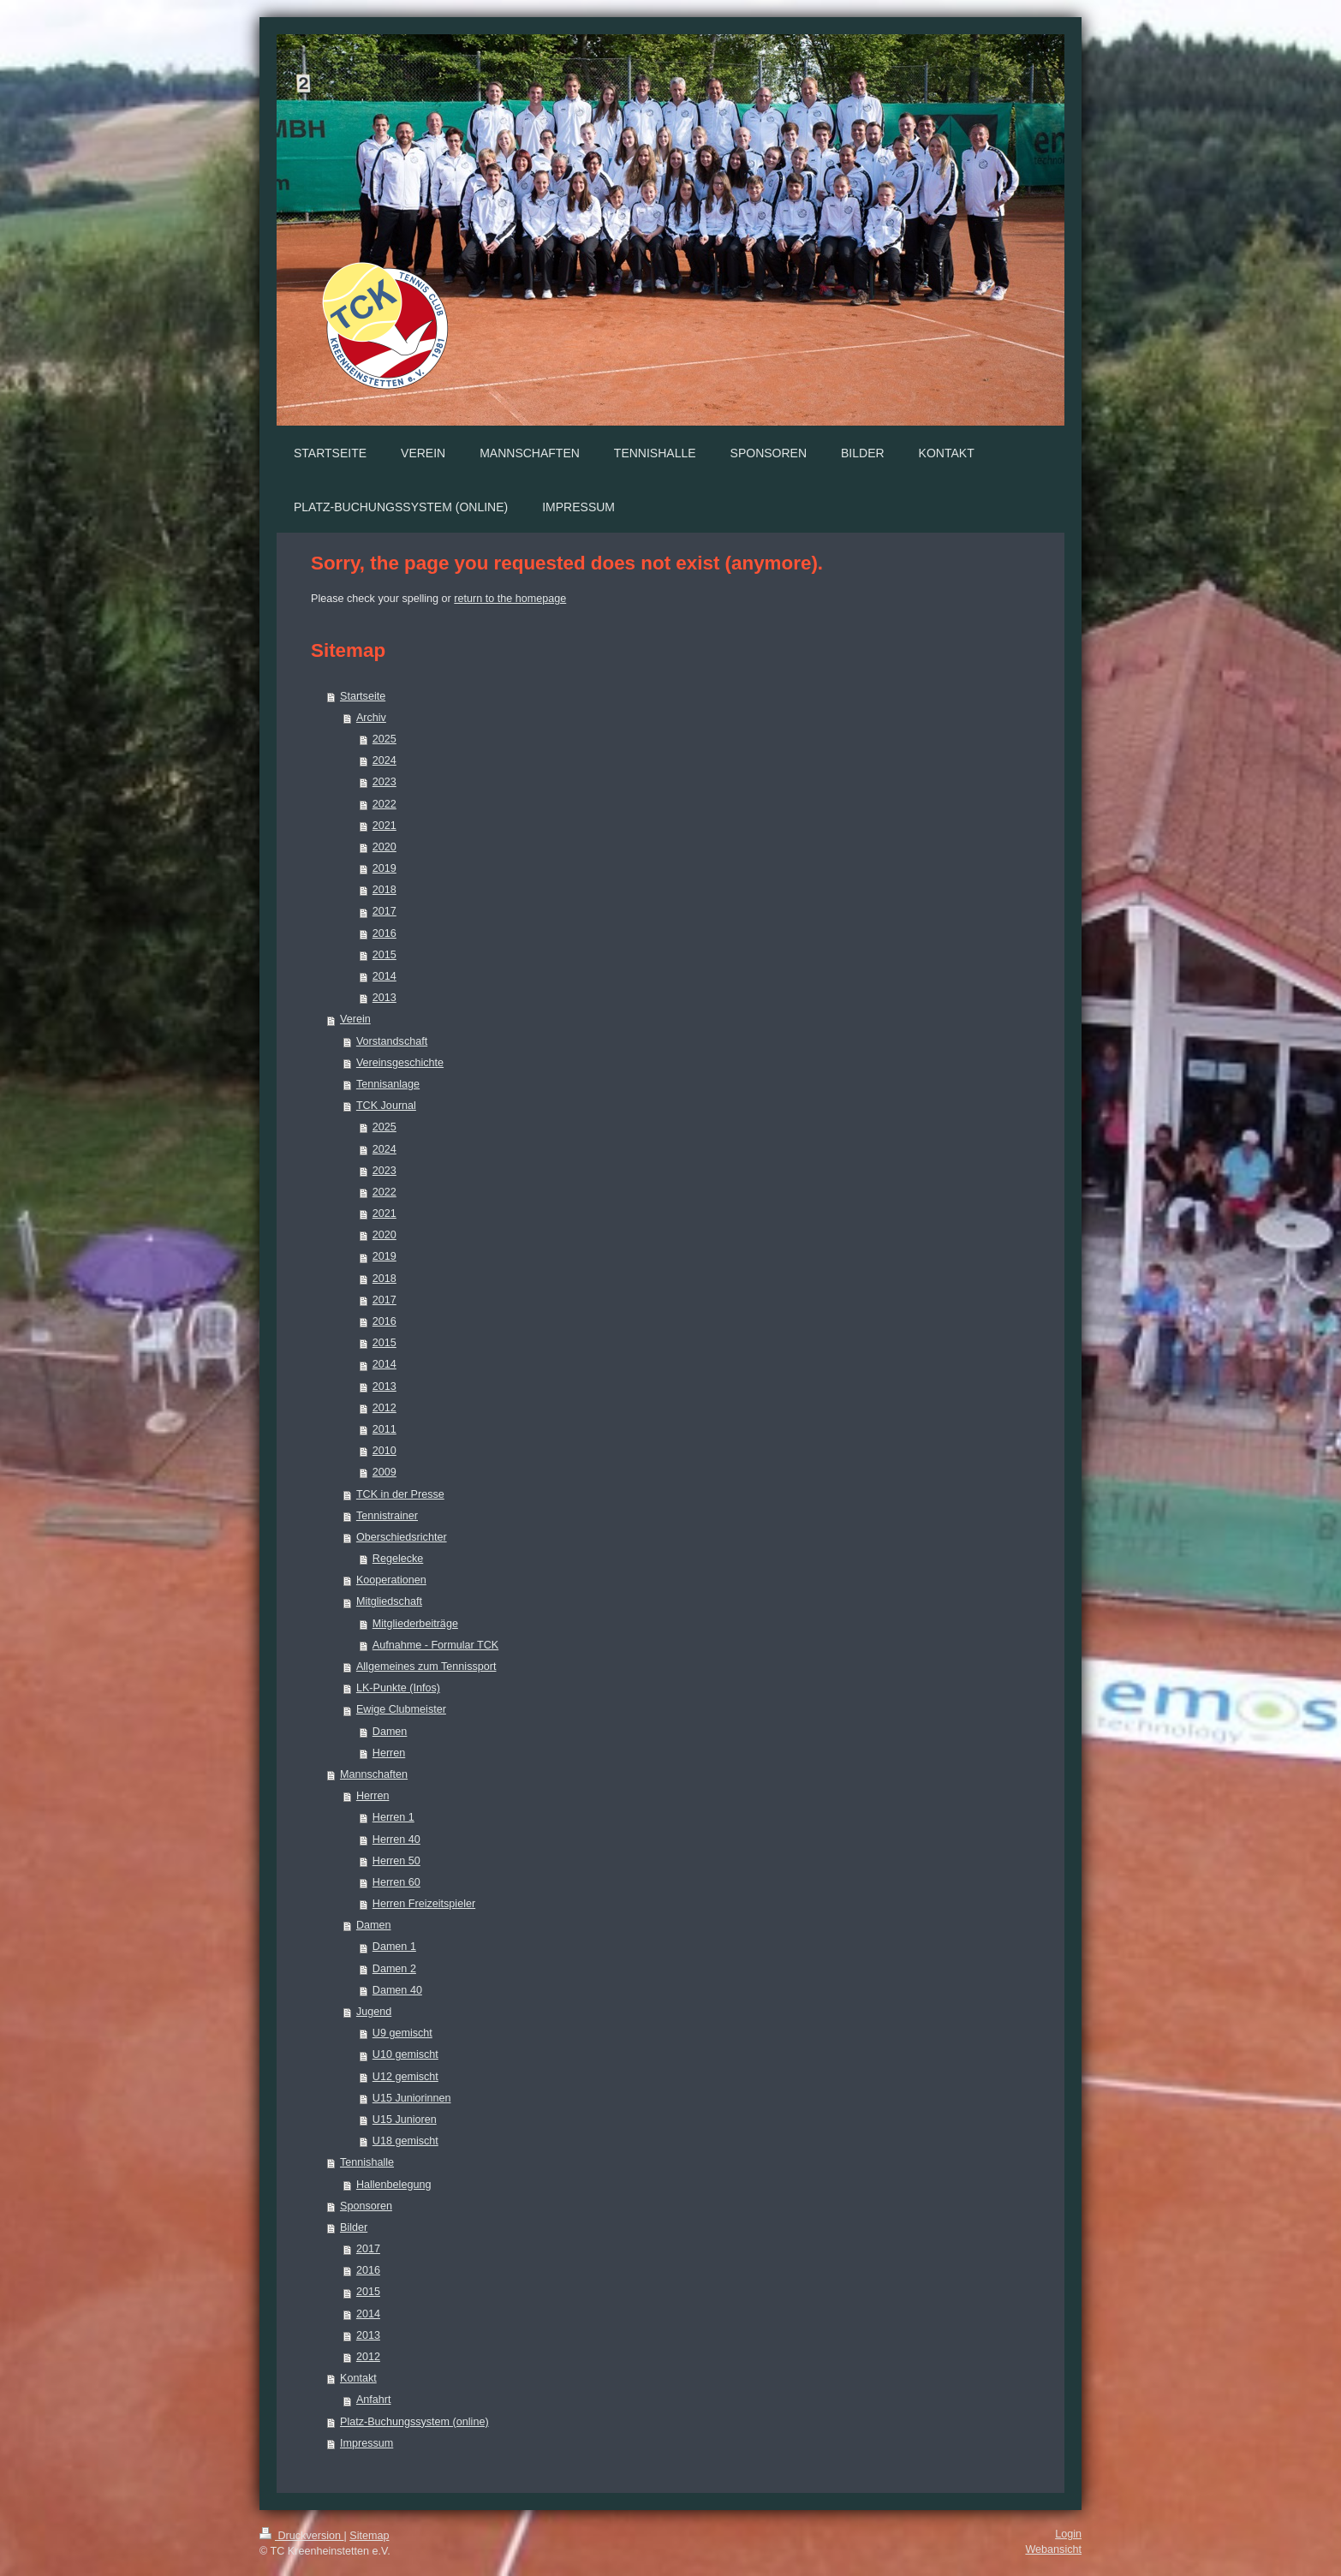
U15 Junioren (404, 2120)
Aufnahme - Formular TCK (435, 1645)
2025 (384, 739)
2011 (384, 1429)
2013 (384, 998)
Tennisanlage (388, 1084)
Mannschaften (374, 1774)
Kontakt (358, 2378)
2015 (384, 955)
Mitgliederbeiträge (415, 1624)
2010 (384, 1451)
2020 (384, 847)
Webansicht (1053, 2549)
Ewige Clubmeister (401, 1709)
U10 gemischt (405, 2054)
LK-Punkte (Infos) (398, 1688)
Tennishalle (367, 2162)
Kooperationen (391, 1580)
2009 (384, 1472)
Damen (390, 1732)
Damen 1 (394, 1947)
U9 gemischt (402, 2033)
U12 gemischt (405, 2077)
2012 (384, 1408)
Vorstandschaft (391, 1041)
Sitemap (369, 2536)
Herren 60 (396, 1882)
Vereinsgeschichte (400, 1063)
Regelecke (398, 1559)
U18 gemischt (405, 2141)
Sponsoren (366, 2206)
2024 (384, 760)
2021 (384, 826)
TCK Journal (386, 1106)
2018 (384, 890)
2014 (384, 976)
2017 (384, 911)
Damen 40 (397, 1990)
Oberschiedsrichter (401, 1537)
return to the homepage (510, 599)
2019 (384, 868)
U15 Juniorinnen (411, 2098)
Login (1068, 2534)
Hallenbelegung (394, 2185)
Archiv (371, 718)
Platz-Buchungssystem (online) (414, 2422)
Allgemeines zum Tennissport (426, 1667)
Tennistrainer (387, 1516)
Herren (389, 1753)
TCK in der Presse (400, 1494)
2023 (384, 782)
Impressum (366, 2443)
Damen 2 (394, 1969)
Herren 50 (396, 1861)
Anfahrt (373, 2400)
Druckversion (301, 2536)
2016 (384, 933)
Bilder (353, 2227)
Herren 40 (396, 1840)
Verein (355, 1019)
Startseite (362, 696)
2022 (384, 804)
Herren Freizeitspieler (423, 1904)
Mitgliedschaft (389, 1601)
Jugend (373, 2012)
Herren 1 (393, 1817)
